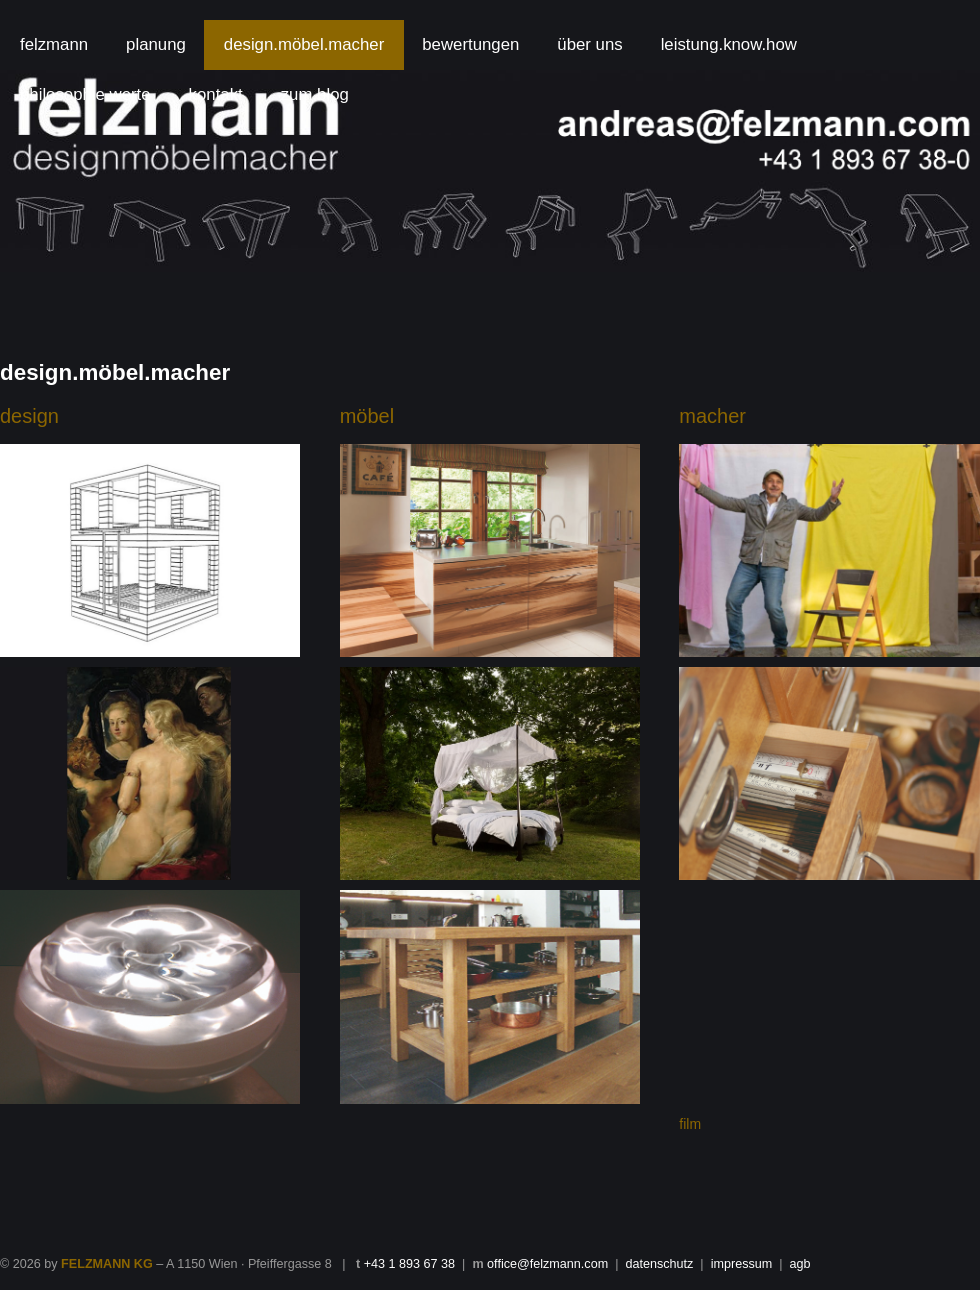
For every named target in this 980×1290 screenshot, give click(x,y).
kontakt (216, 94)
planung (156, 44)
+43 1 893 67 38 (409, 1264)
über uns (589, 44)
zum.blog (315, 94)
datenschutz (659, 1264)
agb (800, 1264)
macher (712, 416)
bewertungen (470, 44)
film (690, 1124)
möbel (367, 416)
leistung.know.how (729, 44)
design (29, 416)
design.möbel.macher (304, 44)
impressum (742, 1264)
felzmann (54, 44)
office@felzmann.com (547, 1264)
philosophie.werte (85, 94)
